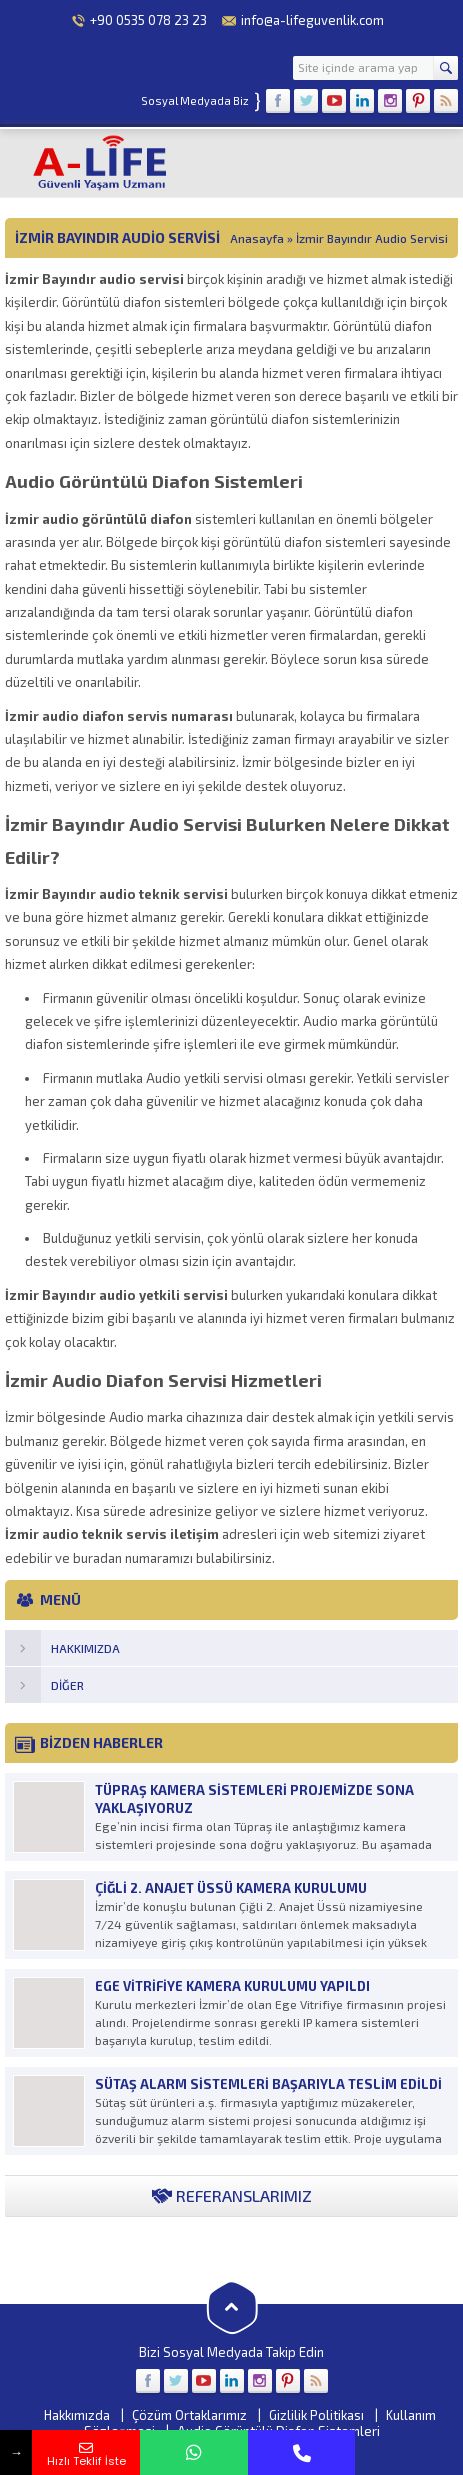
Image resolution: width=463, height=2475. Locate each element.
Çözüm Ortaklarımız (189, 2415)
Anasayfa (257, 238)
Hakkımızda (77, 2415)
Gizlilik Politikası (316, 2415)
